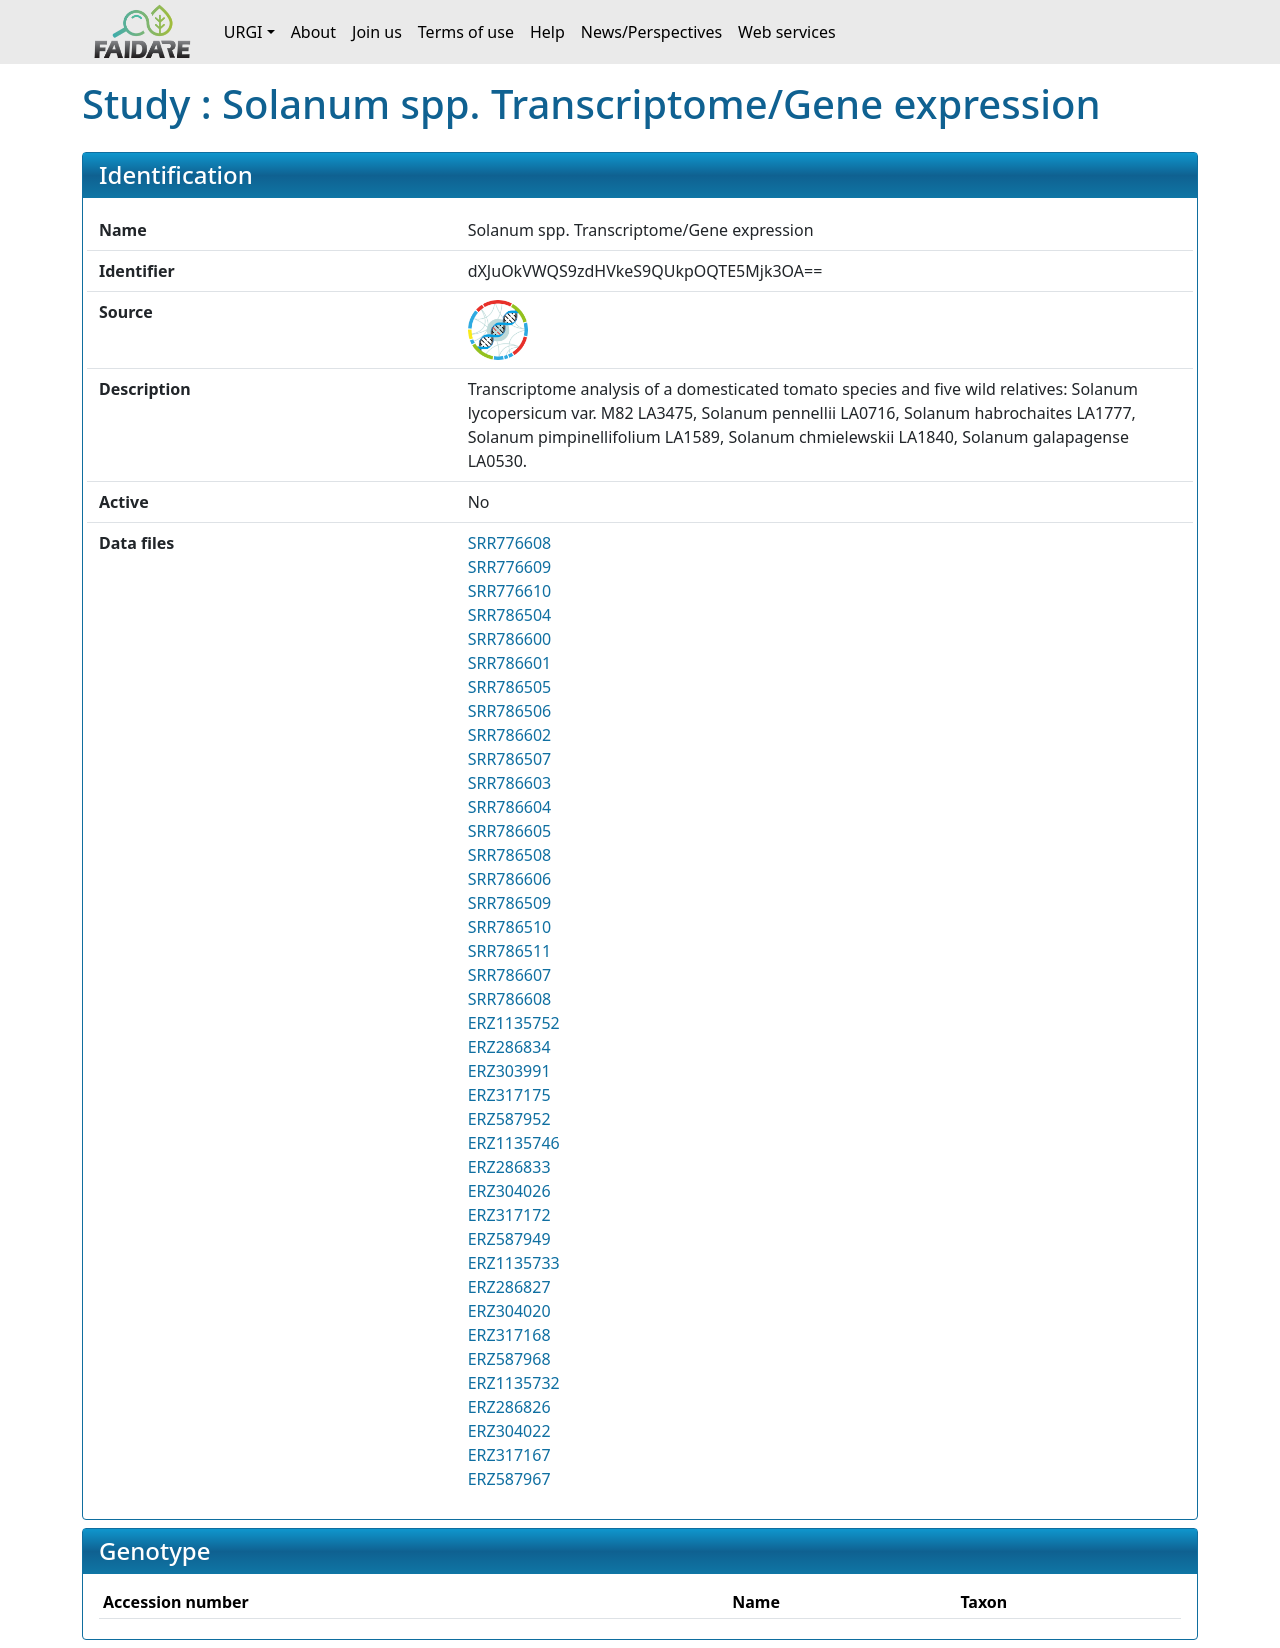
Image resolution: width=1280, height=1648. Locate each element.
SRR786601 (510, 663)
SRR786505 (510, 687)
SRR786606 (510, 879)
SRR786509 (510, 903)
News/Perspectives (651, 32)
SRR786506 (510, 711)
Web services (787, 32)
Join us (377, 32)
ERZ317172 (509, 1215)
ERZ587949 (509, 1239)
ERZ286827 (509, 1287)
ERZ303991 (509, 1071)
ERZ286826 (509, 1407)
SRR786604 (510, 807)
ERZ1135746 (514, 1143)
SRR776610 (510, 591)
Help (547, 32)
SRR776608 (510, 543)
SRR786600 (510, 639)
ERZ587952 (509, 1119)
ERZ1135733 (514, 1263)
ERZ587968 (509, 1359)
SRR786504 (510, 615)
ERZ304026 (509, 1191)
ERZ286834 (509, 1047)
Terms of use (466, 32)
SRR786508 (510, 855)
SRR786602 (510, 735)
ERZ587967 (509, 1479)
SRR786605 (510, 831)
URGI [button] (243, 32)
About (313, 32)
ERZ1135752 (514, 1023)
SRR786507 (510, 759)
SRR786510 (510, 927)
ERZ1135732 (514, 1383)
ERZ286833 (509, 1167)
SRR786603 (510, 783)
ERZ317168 (509, 1335)
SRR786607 (510, 975)
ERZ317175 (509, 1095)
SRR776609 (510, 567)
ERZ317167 (509, 1455)
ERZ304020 (509, 1311)
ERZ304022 (509, 1431)
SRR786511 (510, 951)
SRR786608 (510, 999)
